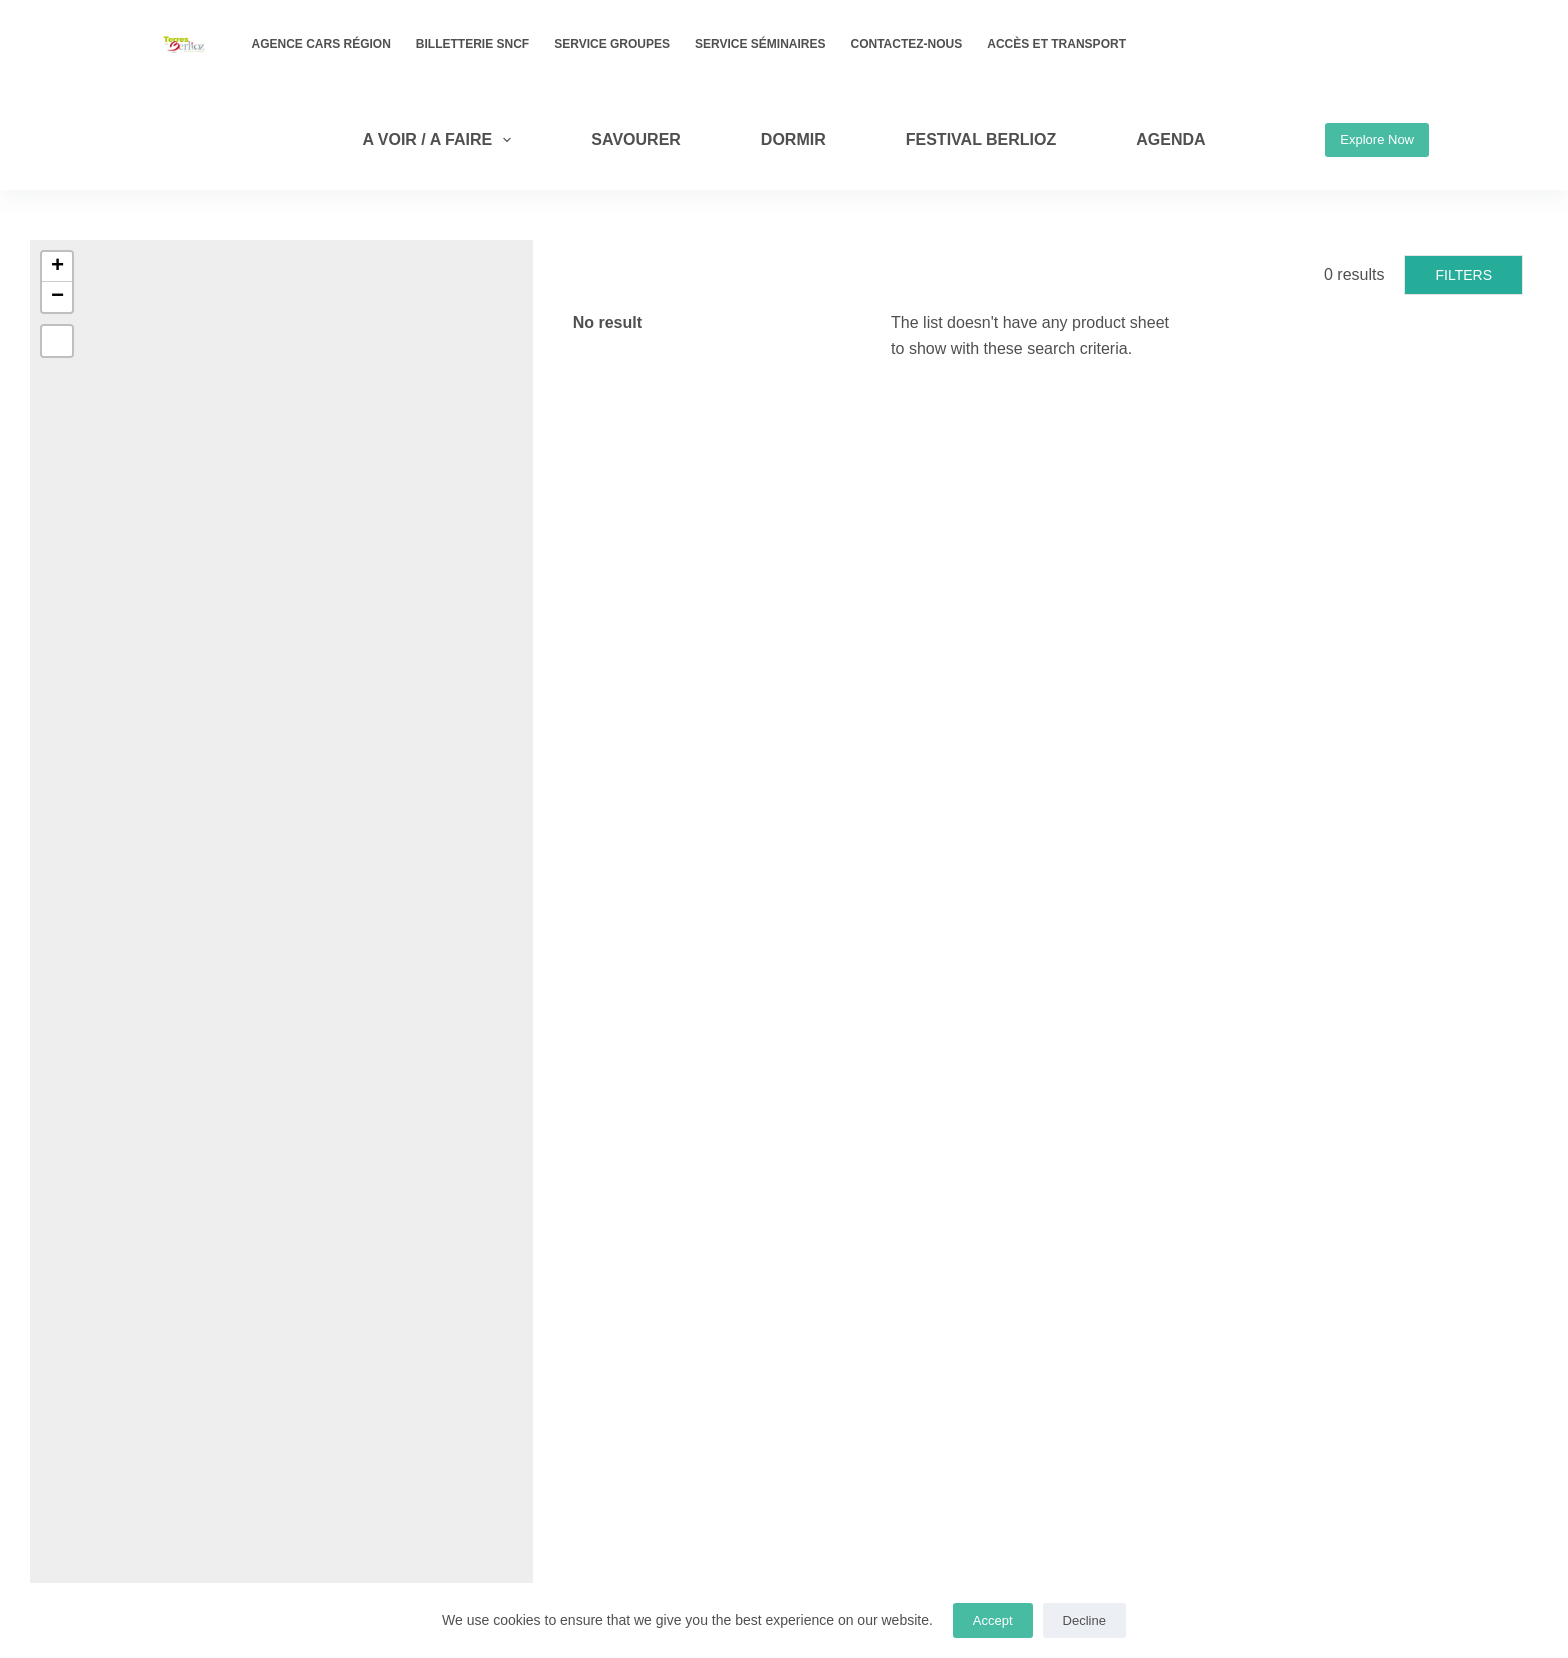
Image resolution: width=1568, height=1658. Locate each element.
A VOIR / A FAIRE (440, 140)
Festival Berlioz (981, 139)
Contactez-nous (907, 44)
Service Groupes (612, 44)
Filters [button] (1463, 275)
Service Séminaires (760, 44)
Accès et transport (1056, 44)
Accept (993, 1620)
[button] (57, 267)
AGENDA (1170, 139)
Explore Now (1377, 139)
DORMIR (793, 139)
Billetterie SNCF (472, 44)
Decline (1084, 1620)
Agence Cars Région (321, 44)
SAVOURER (636, 139)
